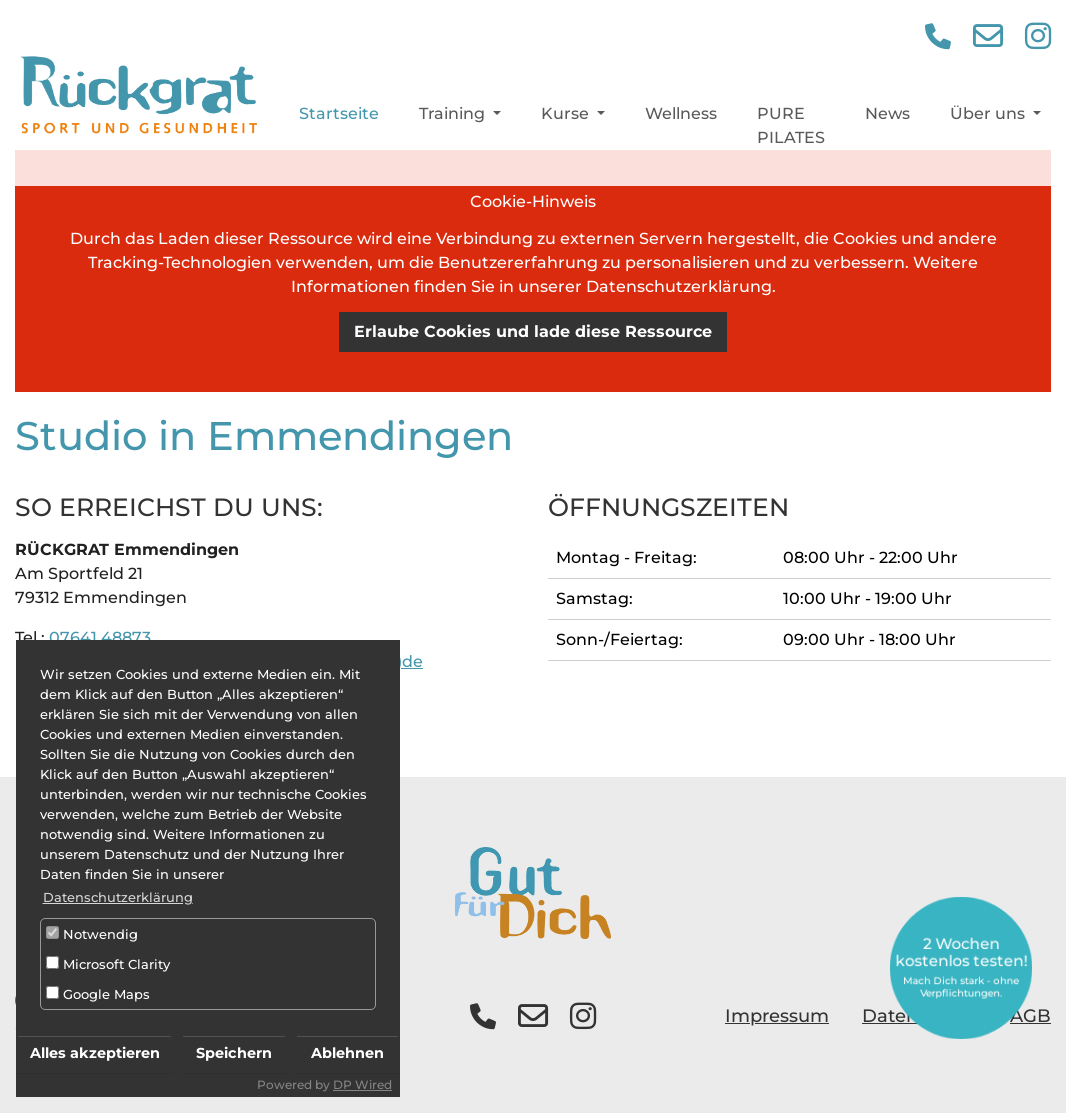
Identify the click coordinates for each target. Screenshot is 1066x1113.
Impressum (777, 1016)
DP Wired (362, 1084)
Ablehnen (347, 1053)
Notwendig (92, 934)
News (887, 119)
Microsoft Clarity (108, 964)
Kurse (567, 119)
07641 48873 (100, 637)
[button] (938, 42)
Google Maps (98, 994)
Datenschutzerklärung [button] (118, 897)
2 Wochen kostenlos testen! (960, 967)
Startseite (339, 119)
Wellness (681, 119)
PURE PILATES (791, 131)
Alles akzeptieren (95, 1053)
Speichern (234, 1053)
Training (454, 119)
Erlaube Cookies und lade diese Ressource (533, 331)
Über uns (989, 119)
